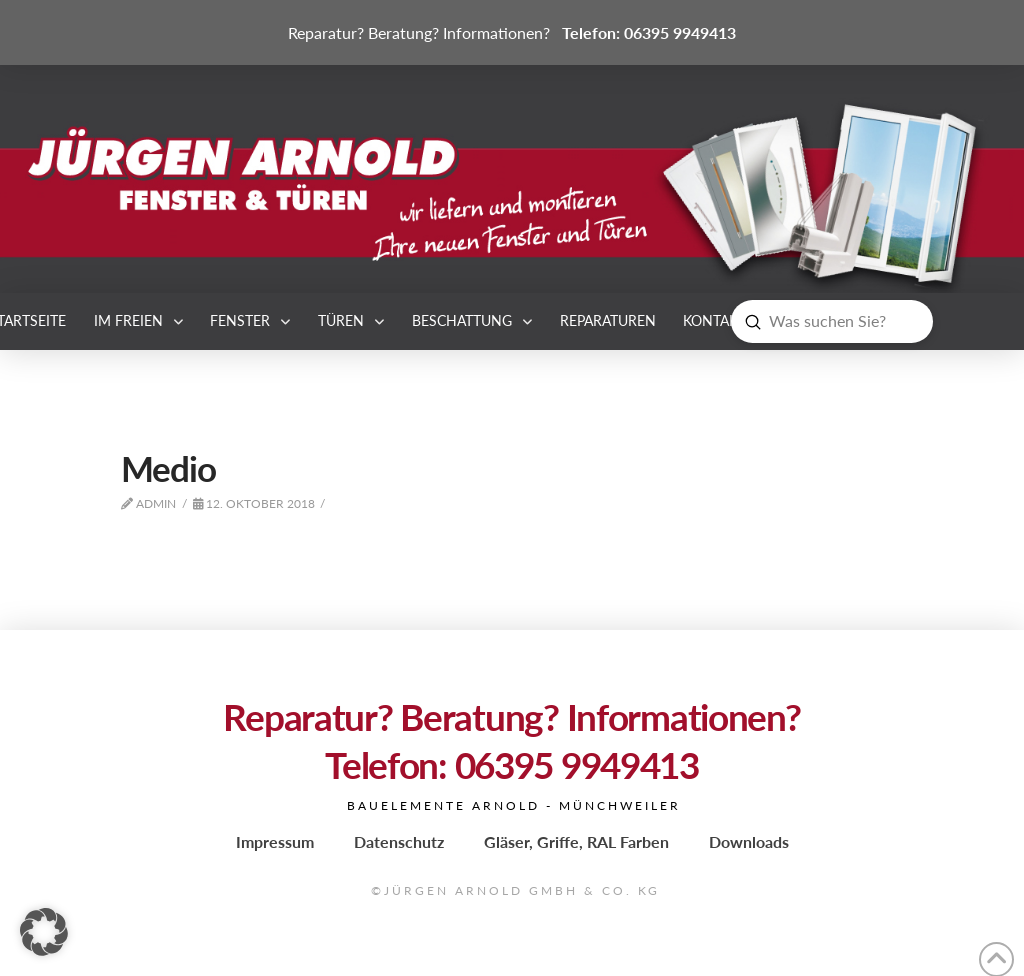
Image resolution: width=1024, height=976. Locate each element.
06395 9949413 (680, 32)
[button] (44, 932)
